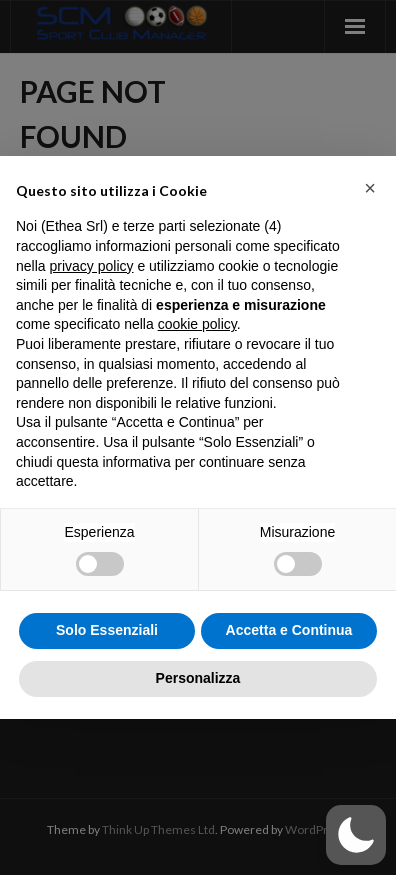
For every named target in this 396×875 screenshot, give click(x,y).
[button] (370, 188)
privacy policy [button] (91, 266)
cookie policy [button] (197, 324)
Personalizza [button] (198, 678)
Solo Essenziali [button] (107, 630)
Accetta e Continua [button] (289, 630)
